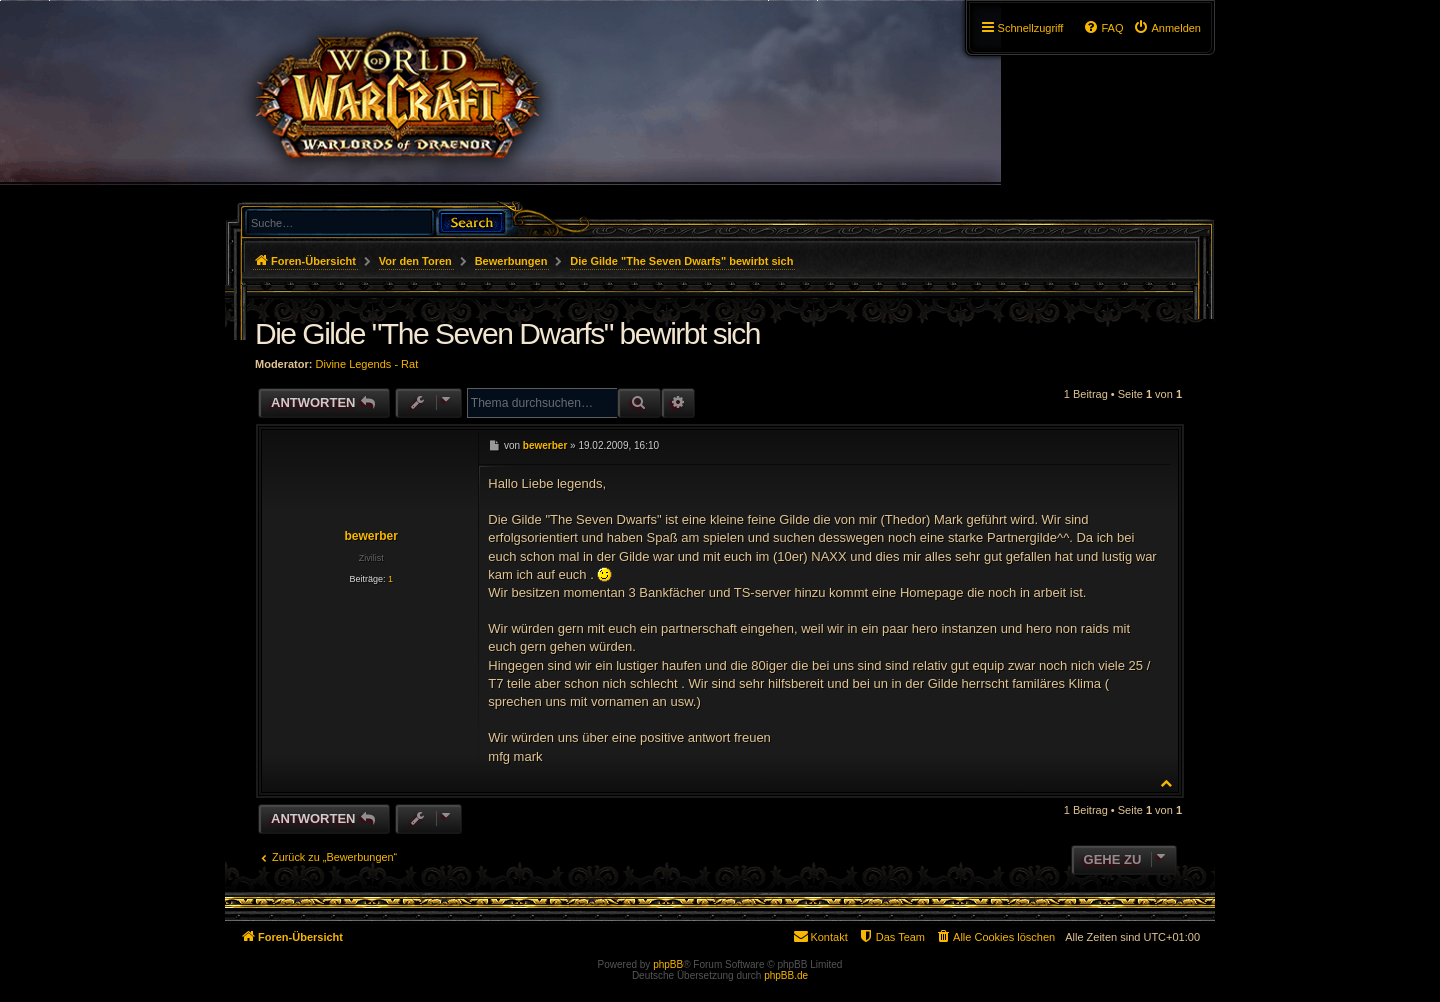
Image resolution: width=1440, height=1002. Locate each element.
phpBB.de (786, 975)
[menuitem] (1167, 28)
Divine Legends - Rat (367, 364)
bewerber (370, 536)
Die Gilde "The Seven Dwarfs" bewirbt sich (681, 261)
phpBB (668, 964)
